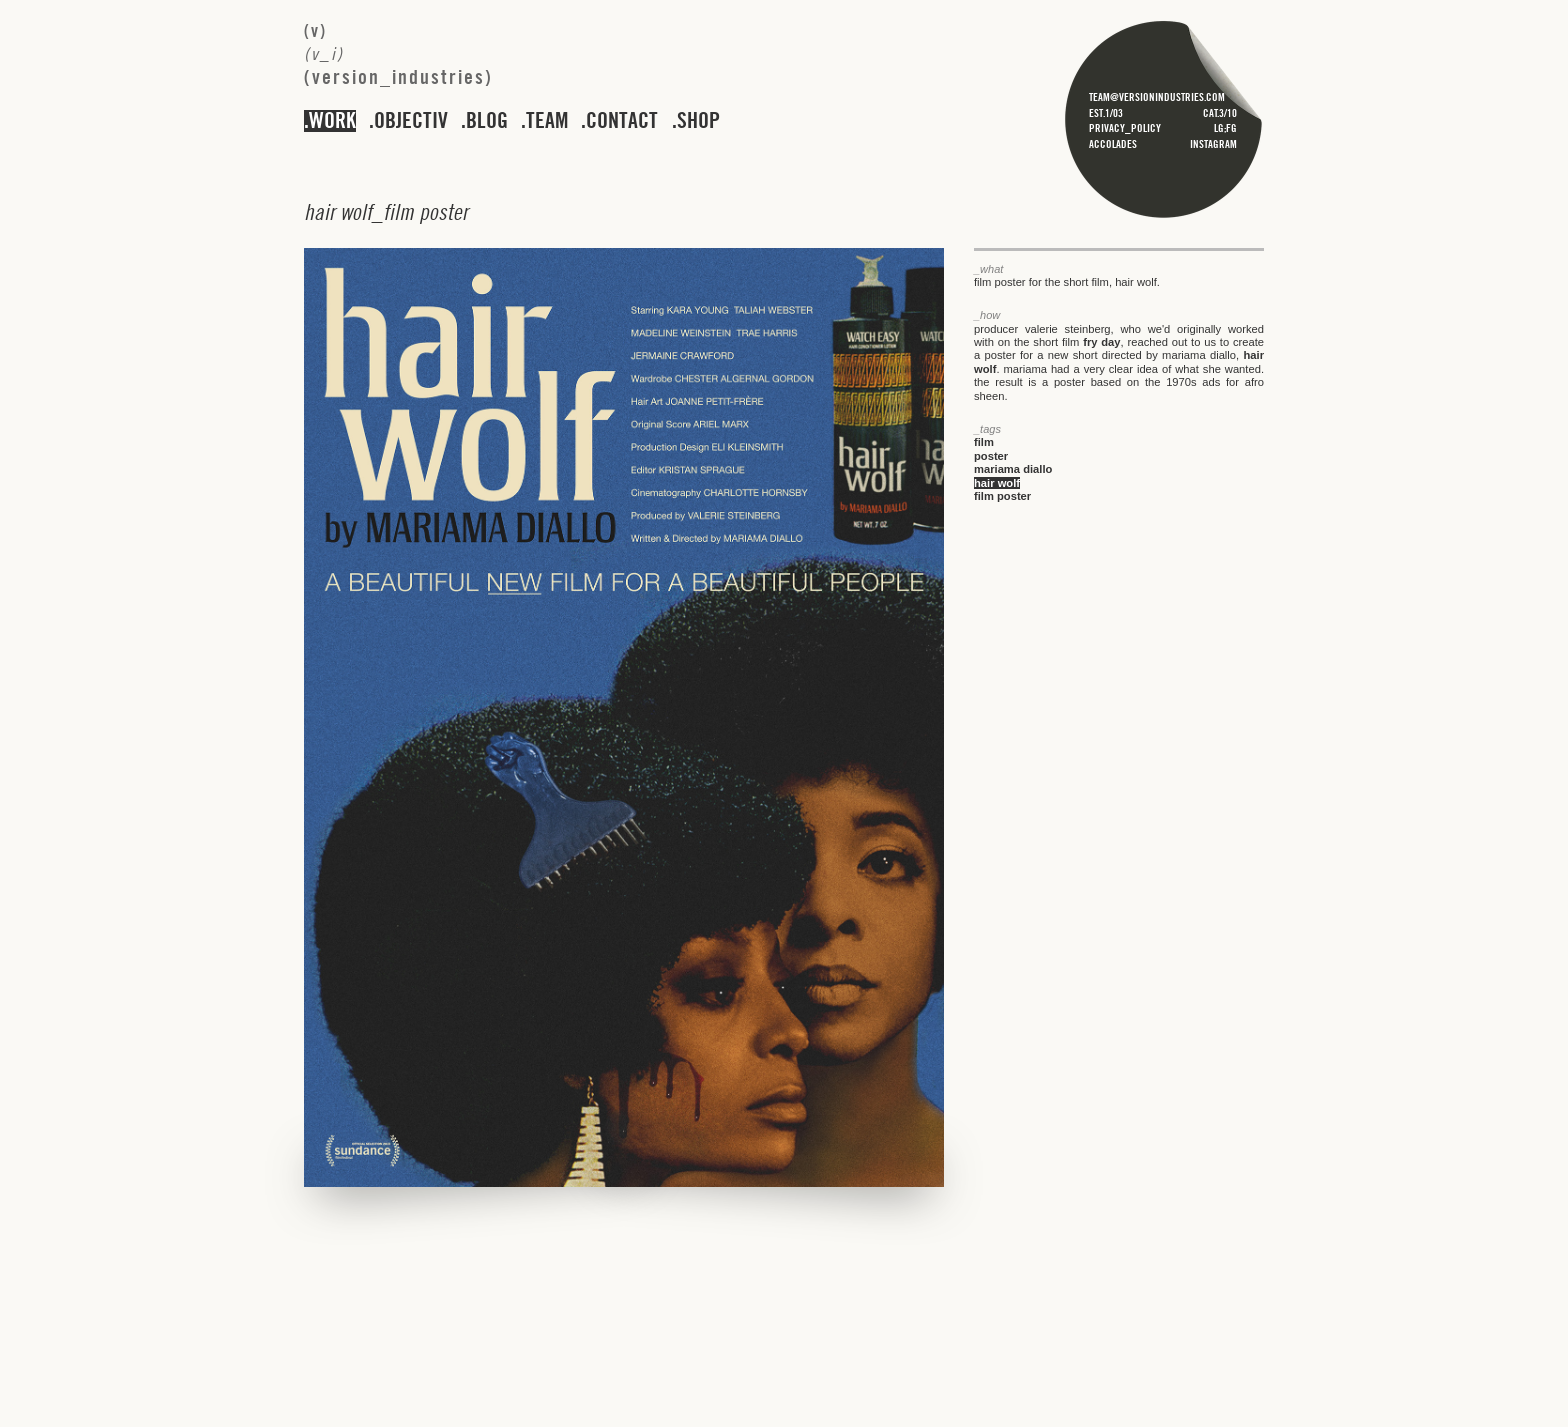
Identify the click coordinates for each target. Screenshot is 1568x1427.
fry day (1101, 342)
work (332, 121)
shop (698, 121)
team (547, 121)
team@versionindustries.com (1157, 97)
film (984, 442)
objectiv (411, 121)
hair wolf (997, 483)
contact (622, 121)
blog (487, 121)
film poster (1002, 496)
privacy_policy (1125, 128)
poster (991, 456)
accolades (1113, 144)
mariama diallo (1013, 469)
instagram (1213, 144)
